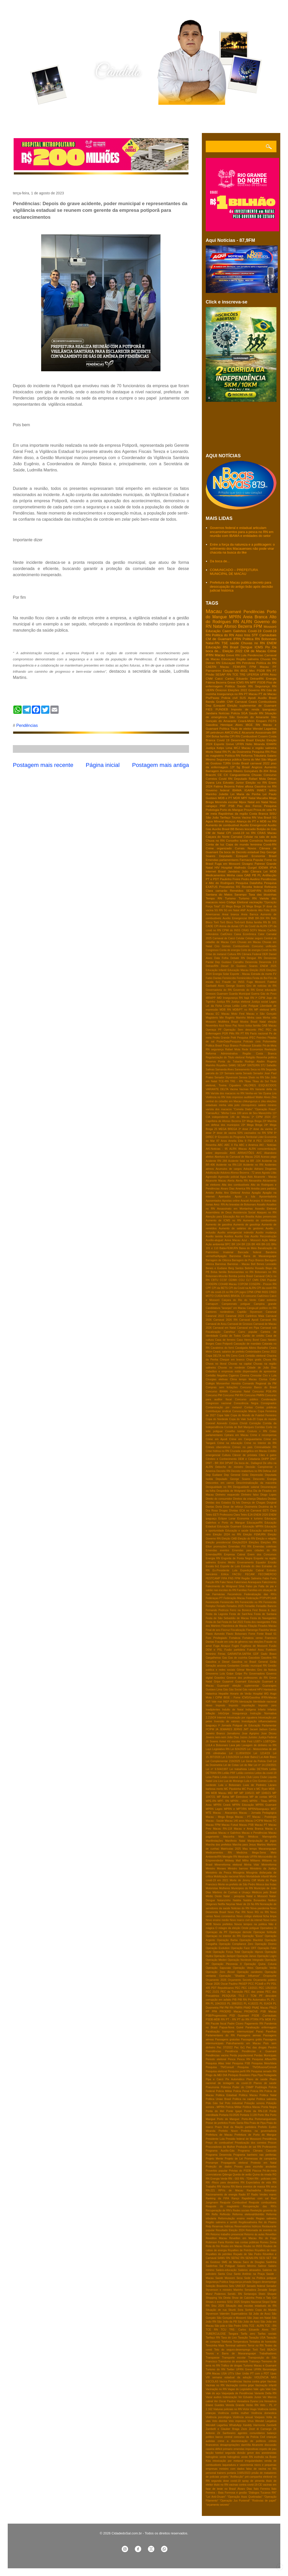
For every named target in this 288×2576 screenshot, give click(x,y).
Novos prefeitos (223, 1924)
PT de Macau (267, 694)
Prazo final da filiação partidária (235, 2127)
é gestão (241, 2492)
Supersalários (239, 2313)
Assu (273, 674)
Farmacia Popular (252, 859)
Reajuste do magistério (222, 2206)
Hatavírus (211, 1693)
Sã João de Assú (260, 2313)
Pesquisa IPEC (246, 1037)
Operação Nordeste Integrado (246, 1960)
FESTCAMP (213, 1578)
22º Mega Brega (252, 1121)
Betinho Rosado (254, 1268)
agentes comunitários (251, 2433)
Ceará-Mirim (246, 721)
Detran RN (213, 662)
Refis (215, 2214)
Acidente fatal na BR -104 (244, 1160)
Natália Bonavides (254, 1900)
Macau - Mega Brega (219, 1816)
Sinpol (265, 2302)
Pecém (272, 2047)
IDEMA (263, 867)
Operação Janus (246, 1956)
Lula (243, 655)
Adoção (248, 1168)
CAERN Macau (217, 666)
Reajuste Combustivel (233, 2202)
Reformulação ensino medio (236, 2218)
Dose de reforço (233, 1506)
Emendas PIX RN (239, 1546)
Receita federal (252, 886)
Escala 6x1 (212, 1566)
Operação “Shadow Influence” (239, 1975)
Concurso (270, 774)
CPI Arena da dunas (226, 926)
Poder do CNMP (243, 2087)
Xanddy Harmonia (254, 2425)
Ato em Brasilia (245, 1216)
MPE (273, 1009)
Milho (245, 1860)
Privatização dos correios (250, 2142)
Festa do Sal (213, 1622)
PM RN (228, 2007)
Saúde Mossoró (225, 2278)
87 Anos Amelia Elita (230, 1140)
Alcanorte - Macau (265, 1176)
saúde (234, 643)
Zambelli (271, 2425)
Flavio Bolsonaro (236, 1633)
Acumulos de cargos (228, 1168)
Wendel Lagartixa (264, 728)
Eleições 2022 (237, 690)
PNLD (272, 2007)
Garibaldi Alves (215, 985)
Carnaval (241, 701)
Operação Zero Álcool (220, 1972)
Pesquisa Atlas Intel (218, 2063)
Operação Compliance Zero (236, 1944)
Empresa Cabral (234, 1554)
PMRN (238, 2007)
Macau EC (212, 1013)
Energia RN (213, 1558)
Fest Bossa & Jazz (264, 1610)
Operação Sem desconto (240, 1029)
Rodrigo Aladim (255, 1061)
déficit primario (224, 2449)
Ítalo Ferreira (262, 2488)
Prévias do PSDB (240, 2170)
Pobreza (226, 2087)
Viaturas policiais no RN (227, 2409)
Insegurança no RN (230, 694)
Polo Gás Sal (214, 2103)
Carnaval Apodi (248, 1319)
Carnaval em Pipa (248, 1327)
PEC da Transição (231, 1991)
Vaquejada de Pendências (237, 2393)
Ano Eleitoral (232, 1192)
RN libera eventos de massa (248, 2186)
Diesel (224, 966)
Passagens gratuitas (227, 2039)
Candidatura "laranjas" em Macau (226, 1308)
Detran (271, 778)
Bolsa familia (218, 1272)
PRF (223, 805)
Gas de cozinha (237, 1657)
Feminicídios (244, 978)
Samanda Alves (224, 1069)
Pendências (27, 725)
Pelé (233, 1037)
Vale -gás (259, 2389)
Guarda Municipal (239, 993)
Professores (269, 2146)
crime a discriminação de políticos (242, 2441)
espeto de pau (267, 2449)
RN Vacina (223, 2186)
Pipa (254, 2075)
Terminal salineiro (235, 2345)
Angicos (257, 767)
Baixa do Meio (248, 1248)
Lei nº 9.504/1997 (217, 1769)
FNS (230, 1578)
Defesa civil (269, 1471)
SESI (262, 2258)
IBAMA (236, 790)
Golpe (229, 1673)
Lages (272, 1001)
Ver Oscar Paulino (225, 2401)
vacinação (256, 902)
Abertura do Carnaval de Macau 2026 (237, 1156)
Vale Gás (270, 2389)
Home (19, 119)
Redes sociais (241, 2210)
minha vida (226, 1105)
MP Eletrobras (239, 1796)
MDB (273, 871)
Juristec (252, 1737)
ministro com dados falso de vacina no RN (248, 2468)
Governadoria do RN (219, 989)
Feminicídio (229, 978)
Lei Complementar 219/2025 (223, 1761)
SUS (243, 697)
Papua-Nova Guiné (231, 2027)
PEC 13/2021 (249, 1987)
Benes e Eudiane (216, 1268)
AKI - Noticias (267, 1145)
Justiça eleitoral (240, 1001)
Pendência (231, 2051)
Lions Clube (260, 1777)
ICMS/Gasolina (251, 1697)
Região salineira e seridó (221, 2222)
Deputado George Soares (233, 1479)
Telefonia (226, 2341)
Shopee (271, 2294)
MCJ (237, 747)
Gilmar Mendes (246, 1669)
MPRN (235, 617)
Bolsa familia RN (256, 922)
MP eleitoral (261, 1009)
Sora (240, 2309)
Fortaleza (234, 1638)
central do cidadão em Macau (224, 1101)
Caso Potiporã (223, 1343)
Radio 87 (244, 2194)
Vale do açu (213, 2393)
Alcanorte (248, 732)
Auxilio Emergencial (253, 825)
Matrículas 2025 (231, 1848)
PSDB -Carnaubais (264, 2015)
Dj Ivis (236, 1502)
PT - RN (231, 2019)
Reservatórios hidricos (248, 2226)
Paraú (259, 2031)
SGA (244, 713)
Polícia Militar (234, 2107)
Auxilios (228, 1236)
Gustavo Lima (214, 1689)
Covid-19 (254, 631)
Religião (250, 1057)
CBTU (214, 1280)
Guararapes (269, 1685)
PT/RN (254, 2019)
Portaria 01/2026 (229, 2115)
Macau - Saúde (215, 1820)
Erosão (272, 1562)
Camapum (212, 1304)
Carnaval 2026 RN (225, 1319)
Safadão (271, 1065)
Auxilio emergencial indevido (236, 1232)
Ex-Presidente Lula (225, 1570)
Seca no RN (257, 1069)
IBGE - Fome (231, 1697)
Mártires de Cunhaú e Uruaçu (231, 1892)
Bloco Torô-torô (235, 922)
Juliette (223, 794)
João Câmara (251, 871)
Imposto (220, 1705)
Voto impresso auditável (240, 1097)
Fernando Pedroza (217, 1610)
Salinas (210, 1069)
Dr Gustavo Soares (244, 966)
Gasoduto (254, 1657)
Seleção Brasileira (217, 2286)
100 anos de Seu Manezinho (254, 1113)
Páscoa (256, 2170)
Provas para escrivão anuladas (255, 2166)
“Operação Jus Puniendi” (235, 2500)
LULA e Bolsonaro (217, 1745)
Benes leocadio (245, 829)
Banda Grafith (215, 701)
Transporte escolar (234, 2357)
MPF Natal (248, 798)
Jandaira (211, 713)
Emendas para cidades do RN (254, 1550)
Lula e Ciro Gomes (255, 1781)
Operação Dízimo (265, 1944)
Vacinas (271, 2381)
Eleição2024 (239, 1542)
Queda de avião (242, 2174)
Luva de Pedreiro (254, 1785)
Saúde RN (245, 686)
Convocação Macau (244, 1411)
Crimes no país (242, 1447)
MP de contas (258, 1796)
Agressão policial (228, 1176)
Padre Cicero (235, 2023)
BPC (228, 1244)
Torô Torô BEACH (264, 2349)
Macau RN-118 (222, 1828)
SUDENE (270, 890)
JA (216, 1729)
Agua (243, 1176)
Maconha (228, 1836)
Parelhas (271, 2031)
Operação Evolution (218, 1948)
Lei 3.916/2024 (230, 1757)
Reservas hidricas (222, 2226)
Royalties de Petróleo (241, 2250)
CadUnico (263, 1296)
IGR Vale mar (214, 1701)
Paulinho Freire (230, 879)
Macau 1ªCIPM (254, 1820)
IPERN (234, 1701)
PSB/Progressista (216, 2015)
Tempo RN (214, 898)
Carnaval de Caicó (224, 938)
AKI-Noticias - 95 (217, 1148)
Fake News (226, 1582)
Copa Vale (223, 1415)
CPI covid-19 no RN (240, 832)
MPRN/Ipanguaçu (258, 1809)
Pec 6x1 (239, 2047)
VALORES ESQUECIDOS (260, 1085)
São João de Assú (248, 2321)
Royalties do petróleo (219, 2254)
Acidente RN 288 (216, 1160)
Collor (272, 1379)
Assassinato (263, 732)
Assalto (261, 1204)
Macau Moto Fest (233, 1013)
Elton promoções (216, 1546)
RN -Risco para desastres (222, 2182)
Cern (233, 942)
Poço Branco (230, 1045)
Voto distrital (219, 2421)
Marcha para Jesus (244, 1844)
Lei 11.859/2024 (239, 1753)
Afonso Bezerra (238, 626)
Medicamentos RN (219, 1852)
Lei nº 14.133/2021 (265, 1765)
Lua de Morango (233, 1781)
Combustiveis (267, 701)
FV (274, 974)
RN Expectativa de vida (255, 2182)
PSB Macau (268, 2011)
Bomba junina (237, 1276)
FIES (209, 709)
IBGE (244, 670)
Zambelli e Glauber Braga (222, 2429)
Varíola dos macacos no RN (228, 1093)
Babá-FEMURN (228, 1248)
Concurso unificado (264, 946)
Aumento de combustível (222, 825)
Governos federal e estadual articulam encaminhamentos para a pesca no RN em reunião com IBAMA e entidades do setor (241, 532)
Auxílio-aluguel (214, 1240)
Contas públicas (266, 1407)
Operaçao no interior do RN (223, 1936)
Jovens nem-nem (216, 1737)
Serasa (243, 1077)
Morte (209, 751)
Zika (273, 1097)
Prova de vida (263, 809)
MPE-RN (211, 1801)
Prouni (248, 809)
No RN (255, 1904)
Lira (215, 1781)
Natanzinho (224, 1900)
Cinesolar (256, 1375)
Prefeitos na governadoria (258, 2131)
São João (212, 817)
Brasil (234, 647)
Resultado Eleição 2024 (230, 2230)
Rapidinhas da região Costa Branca (243, 813)
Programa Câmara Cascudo (257, 2150)
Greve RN (233, 655)
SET (268, 2258)
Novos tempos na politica (250, 1924)
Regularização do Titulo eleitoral (225, 1057)
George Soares (235, 985)
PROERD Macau (231, 2011)
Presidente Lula (215, 2138)
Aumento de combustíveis (259, 1220)
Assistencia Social (244, 1212)
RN (236, 622)
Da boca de (227, 852)
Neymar (230, 1904)
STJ (263, 1065)
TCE (235, 674)
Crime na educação (229, 1443)
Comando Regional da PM (259, 1383)
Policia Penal (241, 2091)
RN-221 (210, 2190)
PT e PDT (212, 879)
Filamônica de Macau (234, 1625)
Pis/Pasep (212, 697)
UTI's (231, 2373)
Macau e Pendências (254, 1832)
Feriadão (250, 1606)
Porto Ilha (263, 2115)
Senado (247, 1073)
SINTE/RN (253, 1065)
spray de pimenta (253, 2480)
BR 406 (255, 1244)
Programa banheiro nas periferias (254, 2154)
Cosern (263, 736)
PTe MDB (265, 2019)
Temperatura (240, 2341)
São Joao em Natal (259, 2317)
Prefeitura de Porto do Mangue (255, 2134)
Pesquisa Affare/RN (264, 2059)
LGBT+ (258, 1741)
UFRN (264, 674)
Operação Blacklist (251, 1940)
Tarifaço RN (213, 2337)
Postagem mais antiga (160, 765)
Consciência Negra (246, 1403)
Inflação (210, 1713)
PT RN (244, 1033)
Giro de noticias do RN (261, 985)
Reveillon (270, 2234)
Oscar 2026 (213, 1983)
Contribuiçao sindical (218, 1411)
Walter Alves (263, 1097)
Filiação (252, 1625)
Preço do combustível (219, 2142)
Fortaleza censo (252, 1638)
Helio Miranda (255, 744)
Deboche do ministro (229, 1467)
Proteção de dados (219, 2166)
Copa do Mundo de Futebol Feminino (253, 1415)
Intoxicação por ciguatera (242, 1717)
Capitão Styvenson (249, 1311)
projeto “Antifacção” (232, 2476)
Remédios (237, 890)
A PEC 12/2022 (263, 1140)
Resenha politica (266, 1057)
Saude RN (256, 713)
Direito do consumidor (219, 1498)
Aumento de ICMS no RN (223, 1220)
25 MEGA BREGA (225, 1129)
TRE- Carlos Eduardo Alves (248, 2329)
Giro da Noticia (266, 1669)
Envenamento (245, 1562)
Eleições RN (268, 1542)
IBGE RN (253, 724)
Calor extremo (267, 1300)
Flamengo (252, 1630)
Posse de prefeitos (217, 2123)
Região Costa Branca (259, 1053)
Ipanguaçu (269, 709)
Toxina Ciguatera (230, 1085)
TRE (242, 674)
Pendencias (255, 655)
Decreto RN (223, 1471)
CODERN (211, 1284)
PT (274, 670)
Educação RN (217, 647)
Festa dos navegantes (257, 1622)
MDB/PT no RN (242, 1009)
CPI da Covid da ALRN (253, 926)
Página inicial (103, 765)
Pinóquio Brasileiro (239, 2075)
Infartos (271, 1709)
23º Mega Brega (251, 1125)
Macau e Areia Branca (248, 1828)
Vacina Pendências (230, 2381)
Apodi (252, 697)
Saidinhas (212, 2266)
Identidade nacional (264, 1701)
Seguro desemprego (264, 2281)
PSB (231, 805)
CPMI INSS (261, 1292)
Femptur (211, 1606)
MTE (208, 1812)
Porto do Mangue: (228, 2119)
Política (224, 728)
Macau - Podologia (264, 1816)
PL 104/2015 (218, 2003)
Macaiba (262, 798)
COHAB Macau (227, 1284)
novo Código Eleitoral (233, 902)
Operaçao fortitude (264, 1932)
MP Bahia (223, 1796)
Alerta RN (242, 1180)
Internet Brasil (216, 871)
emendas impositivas (245, 2449)
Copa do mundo (266, 1419)
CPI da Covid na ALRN (242, 1288)
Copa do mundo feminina (244, 844)
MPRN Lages (214, 1809)
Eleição (260, 740)
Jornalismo (233, 1733)
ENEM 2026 (261, 1514)
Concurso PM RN (233, 1395)
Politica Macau (248, 2095)
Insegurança (239, 1713)
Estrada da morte (261, 974)
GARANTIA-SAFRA (239, 1653)
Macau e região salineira (258, 747)
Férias (222, 1653)
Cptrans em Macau (236, 1435)
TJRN (227, 763)
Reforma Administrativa (222, 1053)
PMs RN (234, 1033)
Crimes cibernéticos (218, 1447)
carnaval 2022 (260, 763)
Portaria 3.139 (248, 2115)
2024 (268, 1117)
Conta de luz (215, 844)
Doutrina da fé (267, 1506)
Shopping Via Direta (218, 2297)
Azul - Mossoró (251, 1240)
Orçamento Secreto (240, 1980)
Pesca (231, 2059)
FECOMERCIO (267, 1574)
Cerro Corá (237, 1355)
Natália (237, 1900)
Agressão (211, 1176)
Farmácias (218, 1594)
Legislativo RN (221, 1749)
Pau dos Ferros (249, 805)
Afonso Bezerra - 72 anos (245, 1172)
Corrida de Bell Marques (239, 1427)
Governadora (257, 1673)
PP (207, 2011)
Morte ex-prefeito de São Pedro (236, 1884)
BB (232, 829)
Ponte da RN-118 (255, 2111)
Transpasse (213, 2357)
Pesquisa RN (261, 751)
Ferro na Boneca (240, 1610)
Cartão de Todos (230, 1335)
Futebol (271, 982)
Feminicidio (212, 1602)
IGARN (249, 790)
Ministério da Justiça (263, 1868)
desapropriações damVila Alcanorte (241, 2445)
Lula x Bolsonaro (229, 1785)
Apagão (256, 1192)
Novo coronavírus (224, 1916)
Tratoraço (254, 2361)
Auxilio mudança (266, 1232)
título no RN (221, 2484)
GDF (256, 1653)
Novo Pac (231, 1025)
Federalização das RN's (260, 1594)
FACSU (236, 1574)
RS (238, 886)
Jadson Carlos (267, 1729)
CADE (209, 926)
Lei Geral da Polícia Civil (256, 1761)
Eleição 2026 (257, 970)
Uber (238, 2373)
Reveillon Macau (216, 2238)
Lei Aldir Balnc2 (249, 1757)
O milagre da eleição (227, 1928)
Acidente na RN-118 (229, 1164)
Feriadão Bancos (266, 1606)
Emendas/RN (214, 1554)
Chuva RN (269, 1359)
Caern (226, 631)
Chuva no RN (215, 840)
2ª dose (243, 1129)
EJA (250, 1514)
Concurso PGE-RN (264, 1391)
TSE (224, 643)
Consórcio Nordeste (262, 840)
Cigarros (234, 1375)
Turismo (230, 898)
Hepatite (224, 1693)
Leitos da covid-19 (265, 1773)
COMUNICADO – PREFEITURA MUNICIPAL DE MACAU (234, 572)
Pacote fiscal (218, 2023)
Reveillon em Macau (243, 2238)
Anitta (218, 1192)
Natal (217, 626)
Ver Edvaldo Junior (249, 2397)
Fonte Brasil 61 (266, 1633)
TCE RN (212, 2329)
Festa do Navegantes (263, 1618)
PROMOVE (251, 2011)
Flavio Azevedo (215, 1633)
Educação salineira (261, 1530)
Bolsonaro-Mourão (217, 1276)
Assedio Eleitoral (265, 1208)
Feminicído (269, 1602)
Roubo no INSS (252, 2246)
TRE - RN (236, 1081)
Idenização (245, 1701)
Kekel (222, 1741)
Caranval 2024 (235, 1316)
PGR (225, 1033)
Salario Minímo (246, 2266)
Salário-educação (226, 2270)
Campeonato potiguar (236, 1304)
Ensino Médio (226, 1562)
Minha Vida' (251, 1864)
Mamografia (269, 1836)
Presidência (269, 2138)
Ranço (235, 2198)
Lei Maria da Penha (245, 794)
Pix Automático (235, 2079)
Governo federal (217, 790)
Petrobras (248, 662)
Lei (266, 871)
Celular (240, 938)
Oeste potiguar (250, 1928)
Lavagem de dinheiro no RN (258, 1745)
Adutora (225, 1172)
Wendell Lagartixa (217, 2425)
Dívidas (233, 1510)
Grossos (211, 993)
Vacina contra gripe (254, 2381)
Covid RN (225, 778)
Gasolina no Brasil (244, 1661)
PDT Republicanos (222, 1987)
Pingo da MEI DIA (216, 2075)
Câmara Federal (251, 954)
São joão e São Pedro (227, 2325)
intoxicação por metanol (228, 2460)
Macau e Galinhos (229, 1832)
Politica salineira (266, 2099)
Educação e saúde (236, 1530)
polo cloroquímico (245, 1105)
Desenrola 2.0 (267, 962)
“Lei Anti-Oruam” (216, 2496)
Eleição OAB (229, 1538)
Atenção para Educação (220, 1216)
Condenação (268, 1399)
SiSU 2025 (233, 2302)
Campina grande (265, 1304)
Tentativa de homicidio (262, 2341)
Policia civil (229, 697)
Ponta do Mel (215, 2111)
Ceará (253, 701)
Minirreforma (269, 1864)
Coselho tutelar (235, 1431)
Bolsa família (220, 736)
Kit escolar (233, 1741)
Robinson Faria (215, 2242)
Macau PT (261, 1824)
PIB (234, 1999)
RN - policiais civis (265, 2178)
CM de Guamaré (219, 639)
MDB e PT (225, 798)
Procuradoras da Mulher (220, 2146)
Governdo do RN (244, 989)
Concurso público (246, 1399)
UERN (210, 690)
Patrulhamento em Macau (243, 2043)
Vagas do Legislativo (240, 2389)
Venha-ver (251, 1093)
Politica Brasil (214, 1045)
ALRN (246, 622)
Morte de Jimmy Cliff (243, 1880)
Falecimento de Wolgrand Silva (225, 1586)
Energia (271, 678)
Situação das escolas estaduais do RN (251, 2305)
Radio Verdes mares (263, 2194)
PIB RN (242, 1999)
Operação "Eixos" (252, 1936)
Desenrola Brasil (242, 740)
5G (274, 817)
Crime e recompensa (263, 1435)
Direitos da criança (244, 1498)
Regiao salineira (266, 2218)
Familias (242, 1590)
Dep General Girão (236, 1475)
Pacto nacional (259, 1033)
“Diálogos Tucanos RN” (262, 2492)
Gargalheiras (213, 1657)
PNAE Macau (260, 2007)
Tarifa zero (248, 2333)
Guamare (222, 993)
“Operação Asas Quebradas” (245, 2496)
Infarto (261, 1709)
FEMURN (239, 666)
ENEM (271, 643)
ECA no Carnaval (250, 1510)
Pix (267, 647)
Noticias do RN (240, 1908)
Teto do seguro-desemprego (232, 2349)
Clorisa (263, 1379)
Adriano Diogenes (265, 1168)
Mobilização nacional (226, 1876)
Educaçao (228, 659)
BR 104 (236, 1244)
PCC (251, 1983)
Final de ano (213, 1630)
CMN (256, 1280)
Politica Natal (267, 2095)
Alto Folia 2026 (267, 910)
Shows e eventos (216, 2302)
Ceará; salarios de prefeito (229, 1351)
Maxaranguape (267, 1848)
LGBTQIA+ (269, 1741)
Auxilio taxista (214, 1236)
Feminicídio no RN (251, 1602)
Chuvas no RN (253, 643)
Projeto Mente (214, 2158)
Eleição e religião (266, 1538)
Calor (261, 934)
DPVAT (229, 1463)
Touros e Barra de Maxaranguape (231, 2353)
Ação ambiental (215, 1244)
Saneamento (242, 1069)
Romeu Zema (268, 2242)
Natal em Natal (258, 802)
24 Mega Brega (252, 906)
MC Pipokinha (232, 1789)
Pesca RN (243, 2059)
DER (265, 954)
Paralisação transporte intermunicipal (230, 2031)
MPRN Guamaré (266, 1804)
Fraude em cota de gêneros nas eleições (239, 1641)
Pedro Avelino (250, 879)
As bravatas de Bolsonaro (241, 1204)
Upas (273, 2373)
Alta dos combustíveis (235, 1184)
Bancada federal (249, 1252)
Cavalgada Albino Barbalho (251, 1347)
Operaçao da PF (216, 1932)
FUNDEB (221, 709)
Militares (255, 1860)
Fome (251, 1633)
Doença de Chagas (253, 1502)
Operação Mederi (216, 1960)
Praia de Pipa (258, 2123)
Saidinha (271, 2262)
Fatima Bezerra (224, 786)
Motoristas (212, 1888)
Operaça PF (214, 1029)
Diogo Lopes (268, 1494)
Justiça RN (223, 1001)
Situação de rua (216, 2309)
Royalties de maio (265, 2250)
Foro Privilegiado (216, 1638)
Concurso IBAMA (217, 1391)
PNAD (247, 2007)
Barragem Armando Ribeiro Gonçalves (232, 771)
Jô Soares (212, 1741)
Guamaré (232, 612)
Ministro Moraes (216, 1868)
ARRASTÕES (246, 1153)
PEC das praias (254, 1991)
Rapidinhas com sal (255, 2198)
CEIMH (233, 1280)
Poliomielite (269, 1041)
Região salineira (247, 659)
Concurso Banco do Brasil (258, 1387)
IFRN (237, 639)
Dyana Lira (213, 782)
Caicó (219, 678)
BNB (251, 918)
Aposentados (213, 1200)
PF (274, 666)
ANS (232, 1153)
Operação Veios (243, 1967)
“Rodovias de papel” (263, 2500)
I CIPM (217, 1697)
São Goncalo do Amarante (249, 717)
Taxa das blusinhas (262, 894)
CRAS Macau (266, 832)
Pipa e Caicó (214, 2079)
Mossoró (270, 627)
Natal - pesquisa (234, 1896)
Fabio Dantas (214, 978)
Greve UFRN (235, 744)
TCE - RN (270, 2325)
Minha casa (235, 875)
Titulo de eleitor (240, 728)
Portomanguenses (265, 2119)
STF (255, 635)
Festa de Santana (265, 1614)
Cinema (244, 1375)
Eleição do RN (246, 1538)
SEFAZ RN (237, 2258)
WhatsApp (235, 2425)
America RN (243, 1188)
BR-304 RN (262, 918)
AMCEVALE (233, 732)
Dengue (247, 647)
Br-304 (263, 771)
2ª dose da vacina (261, 1129)
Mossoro (211, 1021)
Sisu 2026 (217, 2305)
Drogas (223, 1510)
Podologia (212, 809)
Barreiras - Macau (238, 1264)
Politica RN (251, 639)
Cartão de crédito (253, 1335)
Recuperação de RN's (219, 2210)
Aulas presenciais (265, 1216)
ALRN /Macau (238, 1148)
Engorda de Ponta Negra (237, 1558)
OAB (247, 875)
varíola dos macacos (219, 1109)
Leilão (236, 1005)
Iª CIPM (260, 997)
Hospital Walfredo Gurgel (239, 867)
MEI (230, 1793)
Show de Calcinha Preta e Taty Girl (254, 2297)
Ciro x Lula (269, 1375)
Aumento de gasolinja (246, 1224)
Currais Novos (245, 848)
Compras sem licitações (222, 1387)
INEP (226, 1701)
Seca (240, 2278)
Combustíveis (241, 946)
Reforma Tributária (253, 755)
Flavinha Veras (267, 1630)
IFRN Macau (215, 655)
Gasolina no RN (265, 786)
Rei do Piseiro (267, 2222)
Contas (248, 1407)
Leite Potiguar (249, 1005)
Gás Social (235, 1689)
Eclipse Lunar (227, 1518)
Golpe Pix (241, 1673)
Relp (208, 2226)
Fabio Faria (269, 1578)
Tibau (247, 1081)
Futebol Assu (255, 1649)
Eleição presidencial (218, 1542)
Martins (261, 1844)
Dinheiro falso (250, 1494)
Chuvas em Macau (249, 942)
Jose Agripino (250, 1733)
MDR (236, 798)
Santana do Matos (219, 894)
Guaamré (227, 1681)
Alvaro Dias (228, 1188)
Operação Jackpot (225, 1956)
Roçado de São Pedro (247, 2254)
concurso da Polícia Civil (249, 2437)
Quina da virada (262, 2174)
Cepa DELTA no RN (218, 1355)
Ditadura (262, 1498)
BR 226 (245, 1244)
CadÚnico (226, 934)
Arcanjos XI (256, 1200)
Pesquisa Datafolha (249, 883)
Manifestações (214, 1840)
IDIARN (271, 744)
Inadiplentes (213, 1709)
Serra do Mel (251, 759)
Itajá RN (249, 997)
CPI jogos (240, 1292)
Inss (247, 635)
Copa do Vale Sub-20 (242, 1419)
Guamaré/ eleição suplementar (238, 1685)
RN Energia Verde (216, 2178)
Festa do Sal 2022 (232, 1622)
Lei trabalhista (238, 1769)
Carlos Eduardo (236, 678)
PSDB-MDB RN (215, 2019)
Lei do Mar (246, 1765)
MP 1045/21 (247, 1793)
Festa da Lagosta (217, 1614)
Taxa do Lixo (229, 2337)
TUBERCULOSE (216, 2333)
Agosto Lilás (269, 1172)
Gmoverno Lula (215, 1673)
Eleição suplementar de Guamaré (251, 705)
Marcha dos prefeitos (218, 1844)
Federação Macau (234, 1598)
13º (232, 767)
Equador (261, 1562)
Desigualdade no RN (219, 1487)
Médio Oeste (214, 1896)
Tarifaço (225, 817)
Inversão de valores (227, 1721)
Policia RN (256, 2091)
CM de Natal (215, 832)
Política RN (232, 755)
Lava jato (234, 1745)
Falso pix (251, 1586)
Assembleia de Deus (219, 1212)
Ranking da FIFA (217, 2198)
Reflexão (225, 2214)
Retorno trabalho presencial (226, 2234)
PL (268, 1999)
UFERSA (253, 674)
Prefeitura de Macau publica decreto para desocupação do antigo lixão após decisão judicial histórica (241, 586)
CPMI (250, 1292)
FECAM (249, 1574)
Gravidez (219, 1677)
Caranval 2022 (215, 1316)
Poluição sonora (254, 2103)
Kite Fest (247, 1741)
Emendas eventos (217, 1550)
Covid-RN (269, 844)
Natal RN (220, 751)
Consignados (268, 1403)
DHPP (265, 1459)
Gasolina (212, 724)
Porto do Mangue (231, 809)
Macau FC (270, 1820)
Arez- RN (219, 1204)
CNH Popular (268, 1280)
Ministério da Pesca (218, 1872)
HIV (216, 867)
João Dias (233, 1737)
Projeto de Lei (234, 2158)
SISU (272, 813)
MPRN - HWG (239, 1801)
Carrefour (229, 1331)
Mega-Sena (259, 1852)
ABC (220, 1145)
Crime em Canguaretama (245, 1439)
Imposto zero (267, 1705)
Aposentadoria (267, 1196)
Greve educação (266, 989)
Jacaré (254, 1729)
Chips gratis (254, 1359)
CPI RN (235, 736)
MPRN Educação (243, 1804)
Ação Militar (269, 1240)
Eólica (224, 1574)
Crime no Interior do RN (260, 1443)
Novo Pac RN (236, 1912)
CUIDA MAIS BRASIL (227, 1296)
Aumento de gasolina (219, 1224)
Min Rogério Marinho (232, 1017)
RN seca (271, 2186)
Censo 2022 (269, 1351)
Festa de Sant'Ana (241, 1614)
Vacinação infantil (265, 2385)
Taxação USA (257, 2337)
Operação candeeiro (250, 1972)
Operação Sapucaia (218, 1967)
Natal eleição (267, 1021)
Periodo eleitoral (216, 2059)
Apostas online (231, 1200)
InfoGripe (223, 1713)
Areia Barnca (249, 914)
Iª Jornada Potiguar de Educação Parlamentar (247, 1725)
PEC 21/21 (212, 1991)
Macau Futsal (230, 1824)
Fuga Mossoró (256, 982)
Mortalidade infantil (257, 1876)
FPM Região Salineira (248, 1578)
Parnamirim (213, 670)
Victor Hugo (249, 2409)
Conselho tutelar (237, 840)
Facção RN (212, 1582)
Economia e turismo (250, 1518)
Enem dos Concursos (261, 1554)
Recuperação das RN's (259, 2206)
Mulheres (224, 1888)
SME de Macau (231, 2262)
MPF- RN (223, 1801)
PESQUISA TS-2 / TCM (239, 1995)
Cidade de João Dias (261, 1367)
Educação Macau (238, 970)
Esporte (219, 744)
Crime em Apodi (216, 1439)
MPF (253, 682)
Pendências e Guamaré (259, 2051)
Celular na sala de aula (260, 836)
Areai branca (230, 914)
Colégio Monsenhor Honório (223, 1383)
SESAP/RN (253, 890)
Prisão (210, 674)
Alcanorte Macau (216, 1180)
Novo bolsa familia (249, 1025)
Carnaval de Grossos (240, 1324)
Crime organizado (219, 848)
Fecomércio (234, 1594)
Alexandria (255, 1180)
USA (224, 2373)
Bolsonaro (268, 639)
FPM (258, 626)
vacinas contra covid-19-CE (245, 2484)
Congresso (212, 950)
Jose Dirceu (268, 1733)
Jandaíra (233, 871)
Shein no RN (256, 1077)
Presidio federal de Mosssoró (244, 2138)
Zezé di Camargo (260, 2429)
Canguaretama (239, 774)
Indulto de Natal (233, 1709)
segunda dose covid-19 (225, 2480)
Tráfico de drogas (231, 2365)
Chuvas (256, 774)
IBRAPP (210, 997)
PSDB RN (264, 670)
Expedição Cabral (252, 1570)
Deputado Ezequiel (233, 856)
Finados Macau (267, 1625)
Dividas (272, 1498)
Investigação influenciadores (258, 1721)
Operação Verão (266, 1967)
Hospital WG (261, 1693)
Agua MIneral (215, 821)
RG (274, 2174)
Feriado (221, 1606)
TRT (273, 2329)
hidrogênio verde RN (240, 2457)
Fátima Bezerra (216, 682)
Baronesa (235, 1256)
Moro (242, 1876)
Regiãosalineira (248, 2222)
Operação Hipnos (252, 1952)
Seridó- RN (235, 2294)
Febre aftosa (244, 786)
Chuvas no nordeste (231, 1367)
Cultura (226, 1455)
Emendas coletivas (264, 1546)
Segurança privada (240, 2281)
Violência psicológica (218, 2417)
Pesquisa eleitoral (216, 2071)
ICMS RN (242, 682)
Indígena (251, 1709)
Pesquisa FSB (241, 2063)
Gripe (217, 1681)
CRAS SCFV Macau (253, 930)
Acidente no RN (253, 1164)
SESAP (241, 1065)
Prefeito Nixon (228, 2131)
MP (236, 1793)
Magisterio (212, 1017)
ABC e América (248, 1145)
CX (226, 774)
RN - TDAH (247, 2178)
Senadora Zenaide (256, 2289)
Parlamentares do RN (220, 2035)
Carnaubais (268, 635)
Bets (273, 918)
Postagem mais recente (43, 765)
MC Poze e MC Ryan (255, 1789)
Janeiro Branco (215, 1733)
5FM (270, 1133)
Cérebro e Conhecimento (221, 1459)
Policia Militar (224, 2091)
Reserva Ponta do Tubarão (224, 1061)
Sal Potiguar (227, 2266)
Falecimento (269, 1582)
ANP (243, 910)
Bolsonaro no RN (265, 1272)
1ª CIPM (257, 1117)
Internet (221, 1717)
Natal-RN (212, 643)
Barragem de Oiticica (218, 1260)
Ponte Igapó (234, 2111)
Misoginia (238, 1872)
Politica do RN (223, 635)
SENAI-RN (251, 2258)
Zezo (244, 2429)
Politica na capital (243, 2099)
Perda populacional (241, 2055)
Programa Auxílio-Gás (220, 2150)
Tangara (233, 2333)
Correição (255, 1423)
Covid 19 (223, 740)
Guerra (255, 993)
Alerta (230, 1180)
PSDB (261, 682)
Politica (230, 686)
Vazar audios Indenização (221, 2397)
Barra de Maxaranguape (260, 1256)
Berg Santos (236, 1268)
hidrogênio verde (216, 2457)
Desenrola (251, 962)
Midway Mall (233, 1860)
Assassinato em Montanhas (235, 1208)
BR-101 (266, 1244)
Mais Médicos (248, 1836)
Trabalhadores (267, 2353)
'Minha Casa (228, 1113)
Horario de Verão (240, 1693)
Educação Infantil (216, 970)
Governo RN (256, 690)
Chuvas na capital (239, 1363)
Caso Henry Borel (248, 1339)
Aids (250, 1176)
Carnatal (236, 836)
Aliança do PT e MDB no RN (256, 821)
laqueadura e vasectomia (237, 2465)
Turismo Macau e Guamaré (259, 2365)
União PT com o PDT (255, 2373)
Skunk (232, 2309)
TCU (223, 2329)
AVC (259, 1153)
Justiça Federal (267, 1737)
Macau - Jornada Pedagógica (257, 1812)
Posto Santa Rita (239, 2123)
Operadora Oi (268, 1928)
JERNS (237, 1729)
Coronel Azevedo (216, 1423)
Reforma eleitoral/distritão (248, 2214)
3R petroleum (215, 732)
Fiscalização (238, 1630)
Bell (253, 1264)
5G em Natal (231, 910)
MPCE (272, 1796)
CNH (230, 701)
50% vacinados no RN (251, 1133)
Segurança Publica (217, 2281)
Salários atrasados (249, 2270)
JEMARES (226, 1729)
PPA (214, 2011)
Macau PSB (246, 1824)
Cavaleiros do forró (222, 1347)
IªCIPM (210, 1729)
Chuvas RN (268, 659)
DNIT (273, 1459)
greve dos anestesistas (261, 2452)
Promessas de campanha (260, 2158)
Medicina (242, 1852)
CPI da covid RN (266, 1288)
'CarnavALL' (213, 1113)
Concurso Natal (240, 1391)
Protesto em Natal (263, 2162)
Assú (239, 635)
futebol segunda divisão (230, 2452)
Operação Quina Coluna (260, 1964)
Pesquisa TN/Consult (220, 2067)
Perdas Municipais (265, 2055)
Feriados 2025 (235, 1606)
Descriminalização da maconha (256, 1482)
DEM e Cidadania (249, 1459)
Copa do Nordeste (217, 1419)
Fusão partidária (234, 1649)
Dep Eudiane (214, 1475)
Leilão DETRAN (258, 1769)
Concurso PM (214, 1395)
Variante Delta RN (265, 2393)
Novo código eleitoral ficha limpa (256, 1916)
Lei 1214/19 (262, 1753)
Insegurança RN (233, 997)
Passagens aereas (249, 2035)
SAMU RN (224, 2258)
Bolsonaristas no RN (241, 1272)
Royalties (222, 1065)
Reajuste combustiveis (262, 2202)
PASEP (243, 1983)
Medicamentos (215, 875)
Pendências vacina (217, 2055)
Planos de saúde (265, 2083)
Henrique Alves (231, 724)
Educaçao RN (231, 662)
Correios (211, 778)
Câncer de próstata (244, 1455)
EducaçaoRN (255, 1522)
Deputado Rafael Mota (250, 778)
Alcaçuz (230, 821)
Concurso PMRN (254, 1395)
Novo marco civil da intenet (246, 1920)
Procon (272, 2142)
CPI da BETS (220, 1288)
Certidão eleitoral (255, 1355)
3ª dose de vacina (224, 1133)
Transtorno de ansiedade (233, 2361)
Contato (86, 119)
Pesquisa (270, 805)
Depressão (256, 1475)
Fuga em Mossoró (227, 863)
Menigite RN (229, 1856)
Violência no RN (215, 1097)
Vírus (250, 2421)
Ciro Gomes (222, 946)
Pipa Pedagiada (266, 2075)
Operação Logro (266, 1956)
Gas (224, 1657)
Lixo (220, 1781)
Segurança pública (229, 759)
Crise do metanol (216, 954)
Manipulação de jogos (261, 1840)
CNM (209, 678)
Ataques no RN (266, 1212)
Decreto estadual (247, 852)
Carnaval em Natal (224, 1327)
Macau (214, 611)
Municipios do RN (242, 1888)
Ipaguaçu (211, 1725)
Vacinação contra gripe (240, 2385)
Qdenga (227, 2174)
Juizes (243, 1737)
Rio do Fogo (268, 2238)
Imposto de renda (245, 709)
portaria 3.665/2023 (238, 2473)
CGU (242, 1280)
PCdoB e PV (262, 1983)
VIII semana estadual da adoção (228, 2377)
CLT (248, 1280)
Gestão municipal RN (254, 1665)
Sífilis (245, 2325)
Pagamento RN (254, 2023)
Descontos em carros (220, 1482)
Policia (235, 713)
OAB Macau (269, 1025)
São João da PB (227, 2321)
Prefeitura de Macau (219, 2134)
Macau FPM (213, 1824)
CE (220, 774)
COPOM (243, 1284)
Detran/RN (212, 966)
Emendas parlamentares (222, 859)
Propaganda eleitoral (234, 2162)
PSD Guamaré (239, 2015)
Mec (252, 670)
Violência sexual (243, 2417)
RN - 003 (233, 2178)
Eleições (254, 1542)
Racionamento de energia (221, 2194)
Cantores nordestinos (220, 1311)
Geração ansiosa (216, 1665)
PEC (237, 1987)
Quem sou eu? (52, 119)
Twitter (231, 2369)
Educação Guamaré (229, 1526)
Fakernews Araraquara (247, 1582)
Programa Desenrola (218, 2154)
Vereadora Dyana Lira (250, 2401)
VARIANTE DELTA (217, 1089)
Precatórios (226, 886)
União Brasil (240, 763)
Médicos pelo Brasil (264, 1892)
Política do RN (266, 662)
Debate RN (237, 958)
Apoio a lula (245, 1196)
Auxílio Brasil (221, 829)
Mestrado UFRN (247, 1856)
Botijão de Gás (266, 829)
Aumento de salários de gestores (241, 1228)
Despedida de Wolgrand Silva (234, 1490)
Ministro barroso (238, 1868)
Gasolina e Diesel (217, 1661)
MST (273, 1809)
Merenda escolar (226, 802)
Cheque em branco (232, 1359)
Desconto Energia (264, 1479)
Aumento (270, 767)
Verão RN (252, 2405)
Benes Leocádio (266, 1264)
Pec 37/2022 (225, 2047)
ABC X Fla (231, 1145)
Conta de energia (229, 950)
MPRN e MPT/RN (235, 1809)
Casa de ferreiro (225, 1339)
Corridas (260, 1427)
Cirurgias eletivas (217, 1379)
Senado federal (256, 2286)
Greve (231, 682)
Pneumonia (212, 2087)
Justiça (210, 747)
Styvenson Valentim (218, 2313)
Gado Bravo (268, 1653)
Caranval (271, 1311)
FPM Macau (259, 666)
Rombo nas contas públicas (242, 2242)
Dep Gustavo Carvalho (229, 962)
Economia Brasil (264, 856)
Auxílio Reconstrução (263, 1236)
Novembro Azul (215, 1025)
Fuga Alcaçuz (221, 1646)
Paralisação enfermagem (261, 2027)
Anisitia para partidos (263, 1188)
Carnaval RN (268, 1319)
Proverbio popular (217, 2170)
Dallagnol (256, 1463)
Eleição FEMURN (254, 1534)
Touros (236, 817)
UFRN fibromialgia (265, 2369)
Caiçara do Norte (217, 836)
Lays (208, 1749)
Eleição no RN (256, 782)
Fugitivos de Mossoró (253, 1646)
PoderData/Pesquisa (229, 1041)
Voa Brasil (264, 817)
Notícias (224, 713)
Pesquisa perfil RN (239, 2071)
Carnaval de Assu (216, 1324)
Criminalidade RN (265, 1447)
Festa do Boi (260, 978)
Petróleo (262, 1037)
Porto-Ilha (247, 2119)
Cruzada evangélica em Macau (248, 1451)
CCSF (223, 1280)
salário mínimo (267, 1105)
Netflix (221, 1904)
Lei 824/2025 (238, 1749)
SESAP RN (223, 674)
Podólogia (261, 2087)
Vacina (234, 1089)
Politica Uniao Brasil (218, 2099)
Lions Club (245, 1777)
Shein (261, 2294)
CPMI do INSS (231, 930)
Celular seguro (254, 938)
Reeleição (270, 1049)
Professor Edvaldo (251, 1045)
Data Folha (221, 958)
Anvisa (246, 1192)
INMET (261, 790)
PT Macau (250, 694)
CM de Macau (255, 651)
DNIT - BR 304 (215, 1463)
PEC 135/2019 (267, 1987)
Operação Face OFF (243, 1948)
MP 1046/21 (263, 1793)
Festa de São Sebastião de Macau (227, 1618)
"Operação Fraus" (265, 1109)
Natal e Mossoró (257, 1896)
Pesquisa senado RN (263, 2071)
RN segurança (215, 1049)
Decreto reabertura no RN (246, 1471)
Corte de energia (250, 950)
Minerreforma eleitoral (228, 1864)
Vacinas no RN (215, 2385)
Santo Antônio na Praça (249, 2274)
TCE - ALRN (256, 2325)
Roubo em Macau (231, 2246)
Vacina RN (249, 817)
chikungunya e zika (254, 1101)
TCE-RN (224, 1081)
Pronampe (212, 2162)
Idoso (209, 1705)
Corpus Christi (238, 1423)
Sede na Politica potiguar (260, 2278)
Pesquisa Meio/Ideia (263, 2063)
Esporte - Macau (240, 974)
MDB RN (225, 1009)
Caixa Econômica (245, 934)
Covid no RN (268, 950)
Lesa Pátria (212, 1777)
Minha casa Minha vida (261, 1017)
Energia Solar (221, 974)
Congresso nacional (218, 1403)
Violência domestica (263, 2413)
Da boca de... (220, 561)
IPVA (273, 867)
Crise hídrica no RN (217, 1451)
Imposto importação (242, 1705)
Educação (213, 631)
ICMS (259, 647)
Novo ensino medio (217, 1920)
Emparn (261, 721)
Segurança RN (265, 686)
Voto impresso (237, 2421)
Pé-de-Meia (269, 1045)
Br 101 (272, 922)
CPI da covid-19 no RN (219, 1292)
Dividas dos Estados (218, 1502)
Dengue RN (254, 958)
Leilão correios (245, 1773)
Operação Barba (227, 1940)
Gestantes (233, 1665)
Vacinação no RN (216, 2389)
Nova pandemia (259, 1908)
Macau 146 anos (235, 1820)
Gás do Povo (268, 993)
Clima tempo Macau (243, 1379)
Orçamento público (264, 1980)
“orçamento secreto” (218, 2504)
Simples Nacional (251, 2302)
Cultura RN (234, 954)
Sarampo (241, 894)
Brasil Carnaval (255, 1276)
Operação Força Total (226, 1952)
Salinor (262, 2266)
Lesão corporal (229, 1777)
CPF (208, 1288)
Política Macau (251, 2107)
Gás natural (249, 1689)
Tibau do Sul (260, 1081)
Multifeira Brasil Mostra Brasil (237, 1021)
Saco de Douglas (254, 2262)
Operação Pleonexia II (227, 1964)
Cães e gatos (267, 1455)
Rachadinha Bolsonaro (261, 2190)
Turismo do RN (215, 2369)
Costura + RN (257, 1431)
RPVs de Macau (230, 2190)
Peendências (213, 2051)
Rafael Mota (232, 1049)
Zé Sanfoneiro (226, 2433)
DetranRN (257, 678)
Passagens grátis (251, 2039)
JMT (245, 1729)
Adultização (213, 1172)
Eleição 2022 (232, 651)
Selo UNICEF (237, 2286)
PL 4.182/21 (251, 2003)
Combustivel (249, 736)
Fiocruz (225, 1630)
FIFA (224, 1578)
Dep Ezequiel (215, 705)
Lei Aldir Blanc (267, 1757)
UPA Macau (213, 2373)
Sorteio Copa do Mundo (260, 2309)
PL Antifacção (266, 875)
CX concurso (248, 1296)
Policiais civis (251, 1041)
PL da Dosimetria (239, 751)
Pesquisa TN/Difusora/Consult (257, 2067)
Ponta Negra (268, 2107)
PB (254, 875)
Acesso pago (268, 1156)
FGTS (272, 721)
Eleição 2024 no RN (227, 1534)
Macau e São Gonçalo (261, 1013)
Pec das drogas (256, 2047)
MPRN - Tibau (258, 1801)
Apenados (225, 1196)
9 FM (248, 1140)
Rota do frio (213, 2246)
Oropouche (269, 1975)
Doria (218, 1506)
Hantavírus (270, 1689)
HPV (260, 1689)
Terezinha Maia (215, 2345)
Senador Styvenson (226, 1077)
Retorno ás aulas (254, 2234)
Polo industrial (234, 2103)
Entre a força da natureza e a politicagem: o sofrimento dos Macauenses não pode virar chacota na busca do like (242, 548)
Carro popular (247, 1331)
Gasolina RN (268, 1657)
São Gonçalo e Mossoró (231, 2317)
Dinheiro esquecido (227, 1494)
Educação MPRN (252, 1526)
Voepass (259, 2417)
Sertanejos (250, 2294)
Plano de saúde (256, 2079)
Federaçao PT (214, 1598)
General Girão (267, 1661)
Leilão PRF (229, 1773)
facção (210, 2452)
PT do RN (243, 2019)
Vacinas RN (246, 1089)
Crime (271, 651)
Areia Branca (255, 617)
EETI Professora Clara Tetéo (230, 1514)
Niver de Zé (243, 1904)
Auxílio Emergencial (235, 918)
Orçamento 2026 (216, 1980)
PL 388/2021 (235, 2003)
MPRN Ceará (221, 1804)
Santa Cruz (225, 2274)
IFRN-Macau (268, 1697)
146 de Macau (239, 1117)
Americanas (213, 914)
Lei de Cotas (231, 1765)
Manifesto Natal (235, 1840)
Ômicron (221, 690)
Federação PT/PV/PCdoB (261, 1598)
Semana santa (233, 1073)
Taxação (243, 2337)
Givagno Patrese (253, 863)
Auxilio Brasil (267, 697)
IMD (219, 997)
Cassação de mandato (247, 1343)
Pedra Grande (221, 1037)
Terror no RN (256, 2345)
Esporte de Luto (230, 1566)
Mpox (242, 802)
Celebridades (253, 1351)
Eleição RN (231, 670)
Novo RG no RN (257, 1912)
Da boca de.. (242, 1463)
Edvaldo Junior (233, 782)
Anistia (210, 1192)
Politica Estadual (226, 2095)
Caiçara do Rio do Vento (239, 1300)
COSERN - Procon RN (262, 1284)
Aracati (244, 1200)
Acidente (252, 910)
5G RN (218, 910)
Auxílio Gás (242, 1236)
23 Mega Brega (231, 906)
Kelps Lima (224, 747)
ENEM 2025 (268, 966)
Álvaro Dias (244, 2488)
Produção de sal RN (248, 2146)
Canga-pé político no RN (261, 1308)
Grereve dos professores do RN (247, 1677)
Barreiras (220, 1264)
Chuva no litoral (216, 1363)
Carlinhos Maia (254, 1316)
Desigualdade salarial (246, 1487)
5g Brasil (243, 767)
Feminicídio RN (229, 1602)
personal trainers (216, 2473)
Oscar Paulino (229, 1983)
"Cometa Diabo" (243, 1109)
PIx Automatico (257, 1999)
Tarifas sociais (267, 2333)
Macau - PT (243, 1816)
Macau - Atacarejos (225, 1812)
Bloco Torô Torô (215, 922)
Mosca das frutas (266, 1884)
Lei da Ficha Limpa (218, 1005)
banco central (223, 2437)
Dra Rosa (212, 1510)
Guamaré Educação (247, 1681)
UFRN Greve (244, 2369)
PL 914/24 (266, 2003)
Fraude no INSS (233, 982)
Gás (225, 1689)
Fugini (235, 1646)
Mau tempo (249, 1848)
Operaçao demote (240, 1932)
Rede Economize (252, 1049)
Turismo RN (248, 898)
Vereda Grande (235, 2405)
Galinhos (239, 631)
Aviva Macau (232, 1240)
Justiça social (259, 1001)
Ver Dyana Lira (267, 1093)
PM (222, 2007)
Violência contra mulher (233, 2413)
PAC (261, 1029)
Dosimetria (251, 1506)
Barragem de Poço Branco (248, 1260)
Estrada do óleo (251, 1566)
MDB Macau (219, 1793)
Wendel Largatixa (265, 2421)
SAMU (232, 1065)
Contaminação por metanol (224, 1407)
